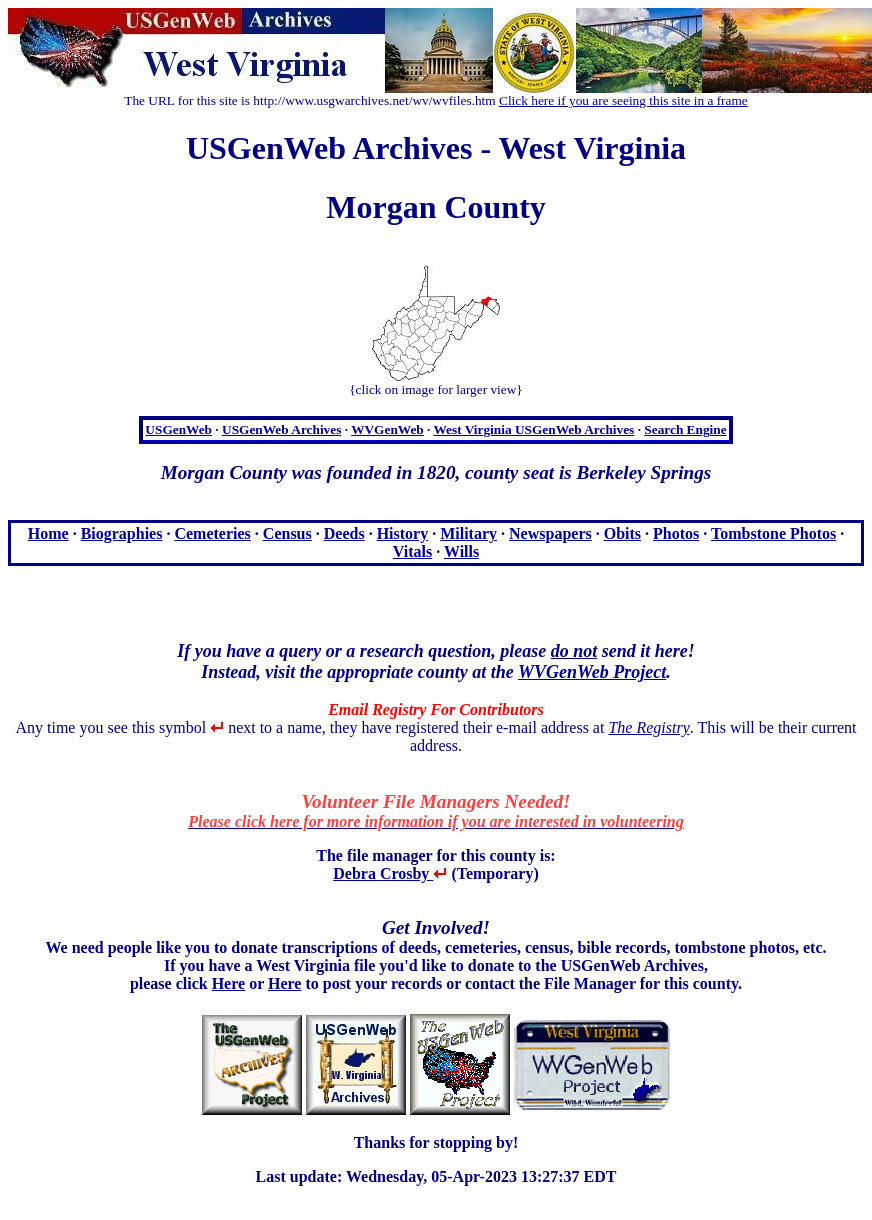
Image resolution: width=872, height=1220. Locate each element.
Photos (676, 533)
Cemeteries (212, 533)
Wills (461, 551)
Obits (622, 533)
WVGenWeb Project (592, 672)
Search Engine (685, 429)
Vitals (412, 551)
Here (228, 983)
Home (48, 533)
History (403, 533)
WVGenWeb (387, 429)
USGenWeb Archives (281, 429)
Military (468, 533)
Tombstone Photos (773, 533)
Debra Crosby (390, 873)
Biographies (122, 533)
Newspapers (550, 533)
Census (287, 533)
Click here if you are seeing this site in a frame (623, 100)
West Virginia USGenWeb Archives (533, 429)
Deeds (344, 533)
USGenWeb (178, 429)
